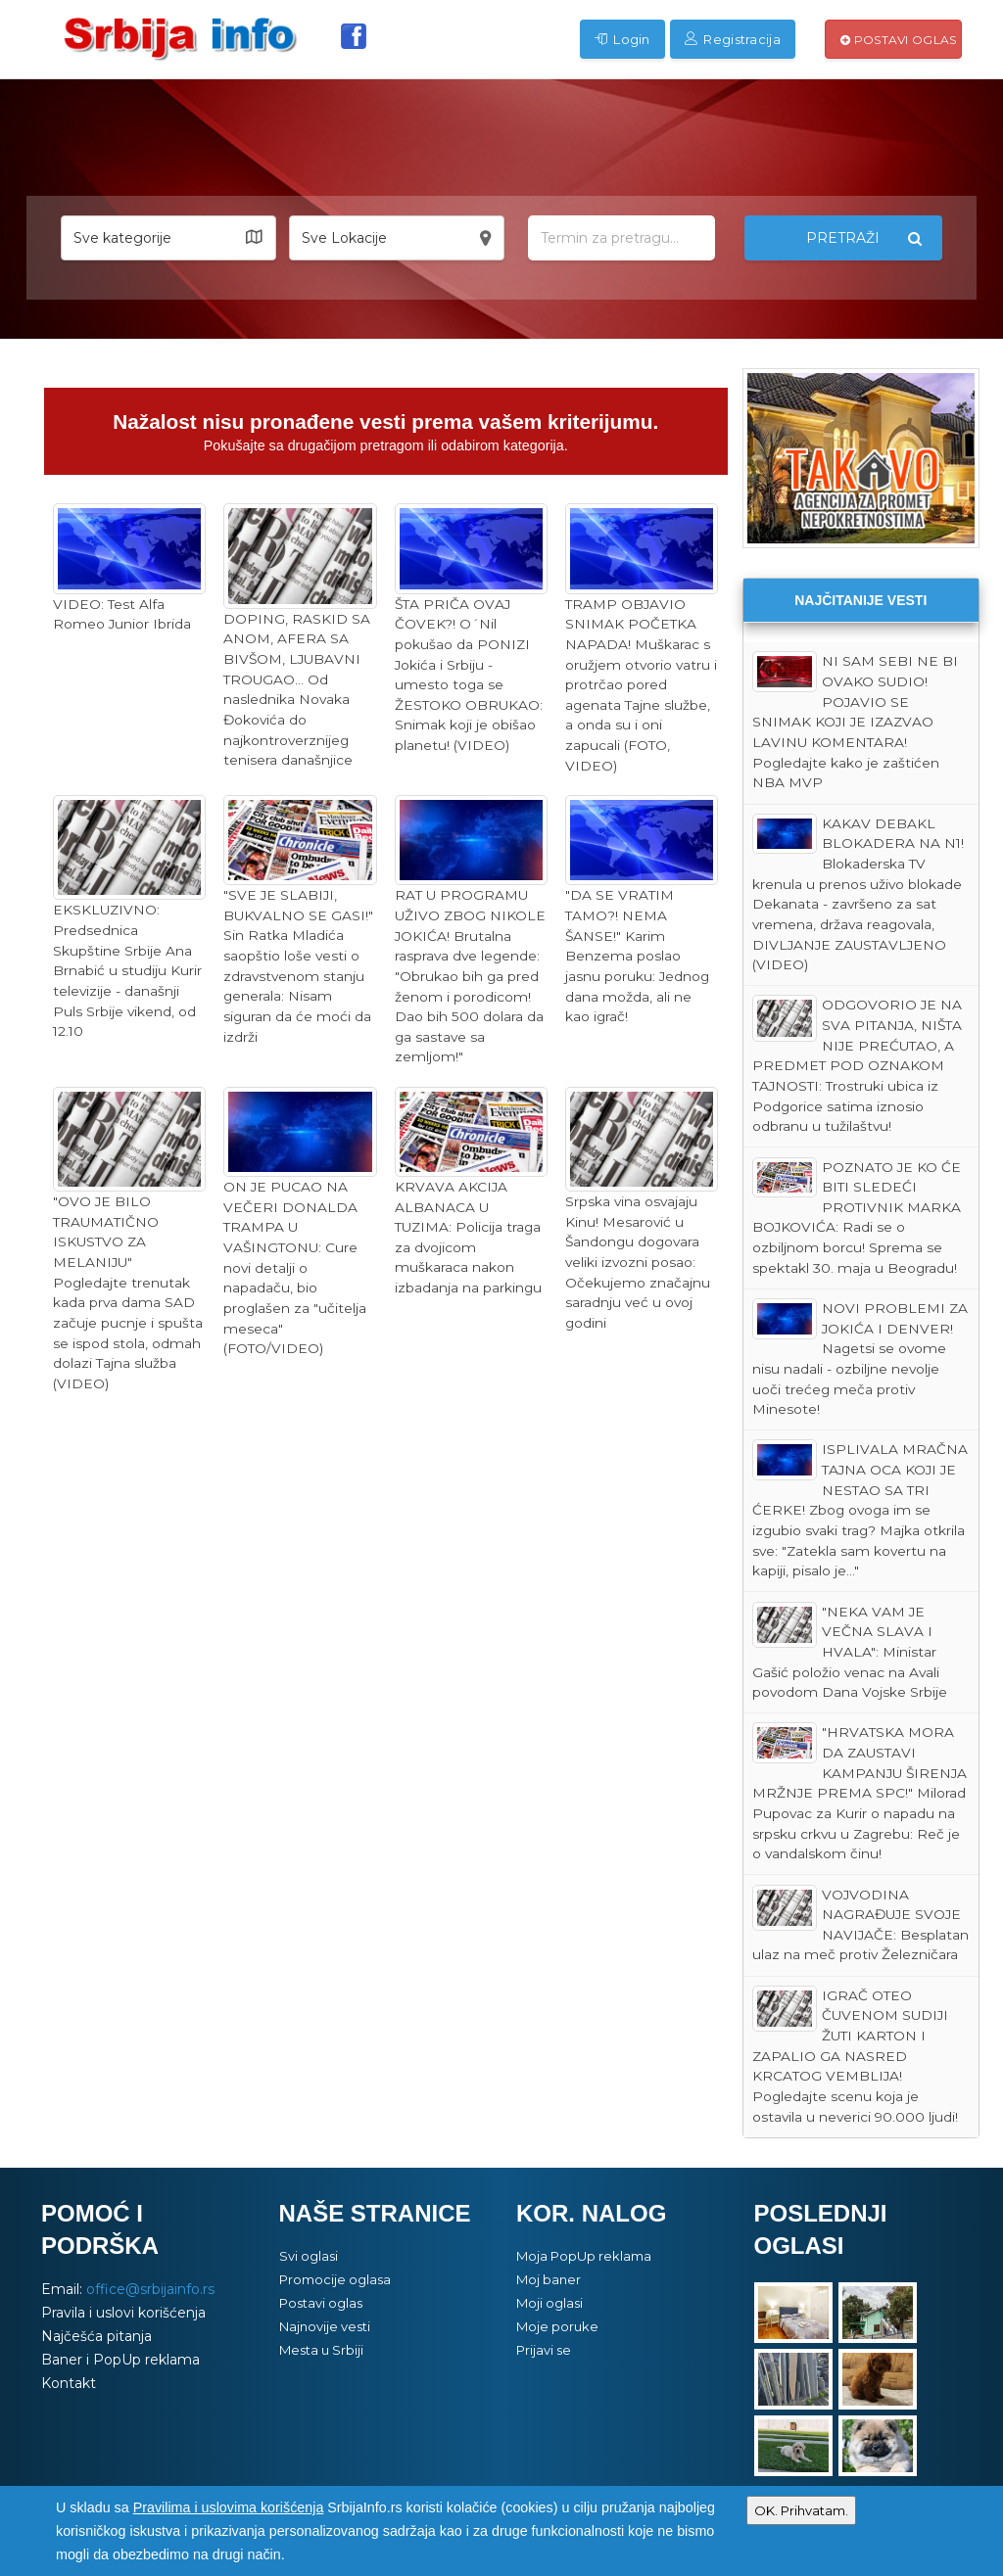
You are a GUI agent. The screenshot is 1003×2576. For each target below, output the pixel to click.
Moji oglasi (549, 2303)
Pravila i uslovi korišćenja (123, 2312)
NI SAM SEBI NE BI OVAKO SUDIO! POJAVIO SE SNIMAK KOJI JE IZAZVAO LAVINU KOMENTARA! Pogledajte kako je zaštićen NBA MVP (855, 720)
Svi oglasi (308, 2256)
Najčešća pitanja (96, 2336)
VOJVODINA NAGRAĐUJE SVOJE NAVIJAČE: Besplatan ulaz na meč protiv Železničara (861, 1924)
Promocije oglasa (335, 2279)
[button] (168, 237)
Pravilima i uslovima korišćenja (228, 2507)
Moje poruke (557, 2326)
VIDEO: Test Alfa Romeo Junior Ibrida (129, 567)
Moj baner (548, 2279)
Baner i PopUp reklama (120, 2359)
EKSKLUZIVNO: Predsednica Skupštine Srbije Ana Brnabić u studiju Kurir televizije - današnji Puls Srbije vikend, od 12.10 (129, 917)
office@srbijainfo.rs (150, 2289)
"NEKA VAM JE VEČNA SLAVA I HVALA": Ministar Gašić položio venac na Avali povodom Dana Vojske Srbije (849, 1651)
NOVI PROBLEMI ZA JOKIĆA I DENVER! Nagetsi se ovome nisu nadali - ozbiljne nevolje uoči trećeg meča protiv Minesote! (860, 1357)
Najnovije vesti (324, 2326)
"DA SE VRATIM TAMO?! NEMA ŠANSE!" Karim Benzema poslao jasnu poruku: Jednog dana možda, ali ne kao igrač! (641, 909)
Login (622, 39)
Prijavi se (543, 2350)
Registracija (733, 39)
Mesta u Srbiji (321, 2350)
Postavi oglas (898, 39)
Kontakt (68, 2383)
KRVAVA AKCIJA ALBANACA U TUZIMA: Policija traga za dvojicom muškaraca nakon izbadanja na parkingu (471, 1191)
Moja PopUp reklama (583, 2256)
